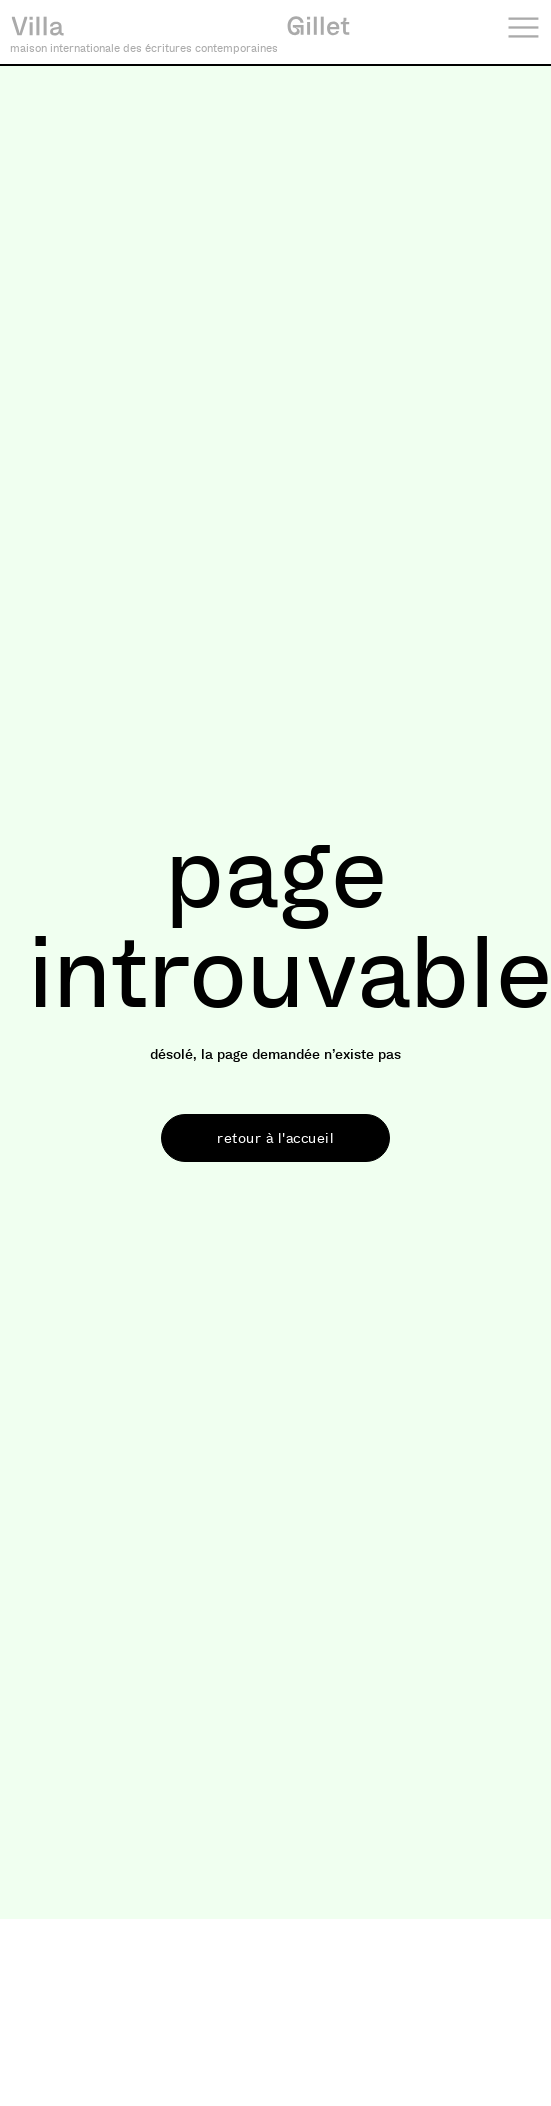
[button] (275, 1138)
